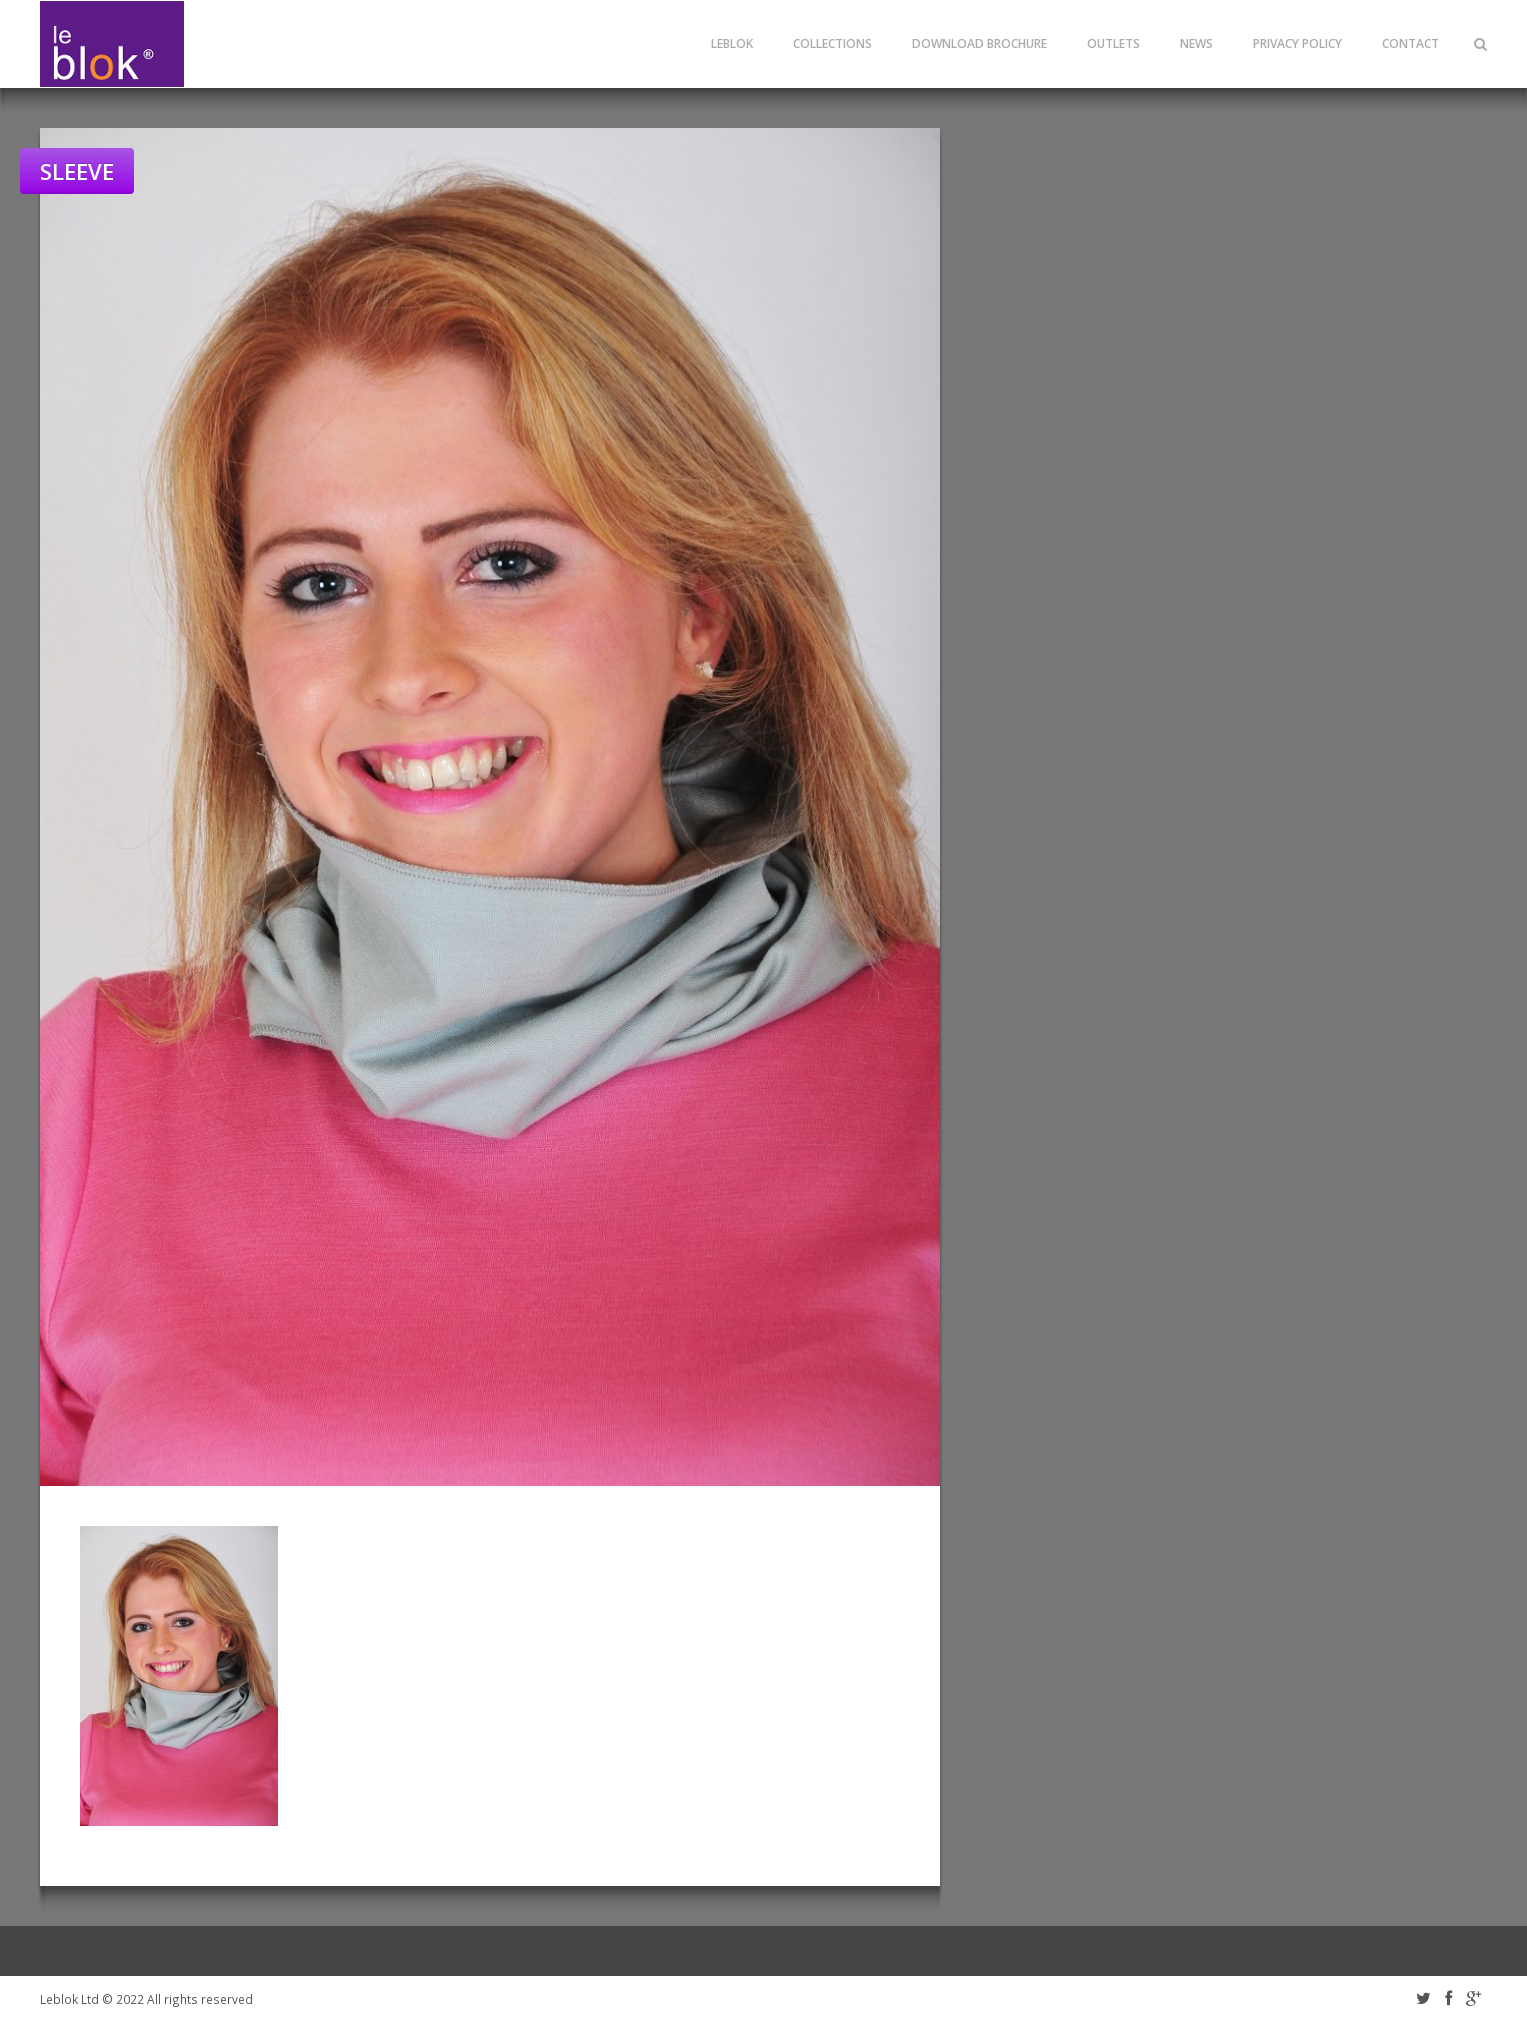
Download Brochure (979, 43)
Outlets (1113, 43)
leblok (732, 43)
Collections (832, 43)
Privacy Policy (1297, 43)
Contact (1410, 43)
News (1196, 43)
